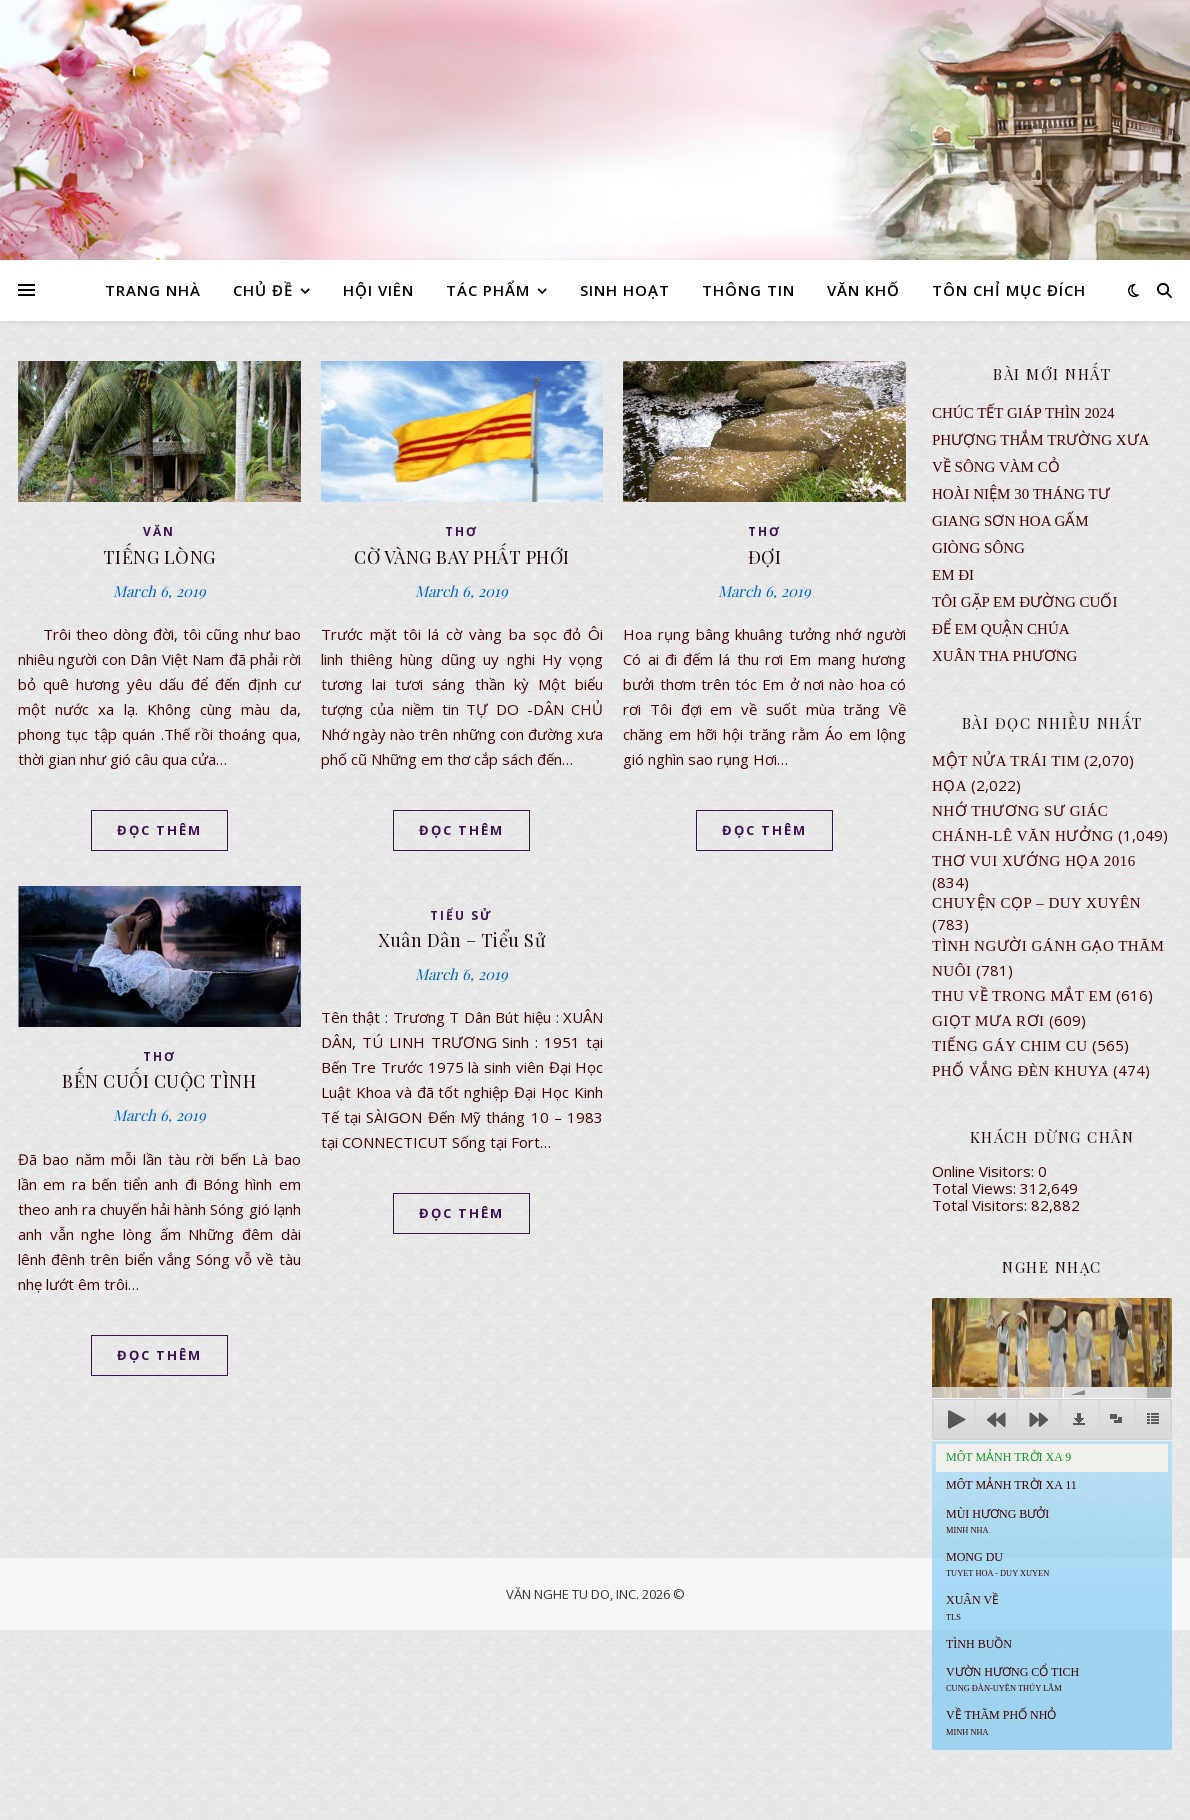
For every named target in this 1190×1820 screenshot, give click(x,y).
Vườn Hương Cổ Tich (1012, 1679)
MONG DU (997, 1564)
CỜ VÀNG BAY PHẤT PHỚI (462, 557)
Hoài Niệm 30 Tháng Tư (1021, 494)
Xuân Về (972, 1607)
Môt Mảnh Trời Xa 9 (1008, 1457)
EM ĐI (953, 575)
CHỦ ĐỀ (263, 290)
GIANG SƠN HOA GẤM (1010, 521)
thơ (461, 531)
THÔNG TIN (748, 290)
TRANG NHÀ (153, 290)
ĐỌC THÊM (159, 830)
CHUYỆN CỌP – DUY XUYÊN (1036, 903)
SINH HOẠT (625, 290)
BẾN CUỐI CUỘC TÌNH (159, 1081)
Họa (949, 786)
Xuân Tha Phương (1004, 656)
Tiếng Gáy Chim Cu (1010, 1046)
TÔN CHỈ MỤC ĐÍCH (1009, 290)
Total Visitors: (981, 1205)
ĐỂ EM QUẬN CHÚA (1001, 629)
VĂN (159, 531)
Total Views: (976, 1188)
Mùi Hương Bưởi (997, 1521)
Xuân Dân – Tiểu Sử (461, 940)
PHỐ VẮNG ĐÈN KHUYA (1020, 1071)
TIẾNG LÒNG (159, 557)
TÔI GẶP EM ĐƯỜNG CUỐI (1024, 602)
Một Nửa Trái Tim (1006, 761)
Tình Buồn (979, 1644)
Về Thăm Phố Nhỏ (1001, 1722)
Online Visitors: (985, 1171)
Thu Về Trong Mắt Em (1022, 996)
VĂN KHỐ (863, 290)
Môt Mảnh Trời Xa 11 (1011, 1485)
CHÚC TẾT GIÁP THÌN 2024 (1023, 413)
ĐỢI (765, 557)
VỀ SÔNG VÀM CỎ (996, 467)
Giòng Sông (978, 548)
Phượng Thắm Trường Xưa (1040, 440)
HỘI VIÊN (378, 290)
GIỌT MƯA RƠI (988, 1021)
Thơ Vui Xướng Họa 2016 (1034, 861)
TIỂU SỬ (461, 915)
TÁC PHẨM (488, 290)
